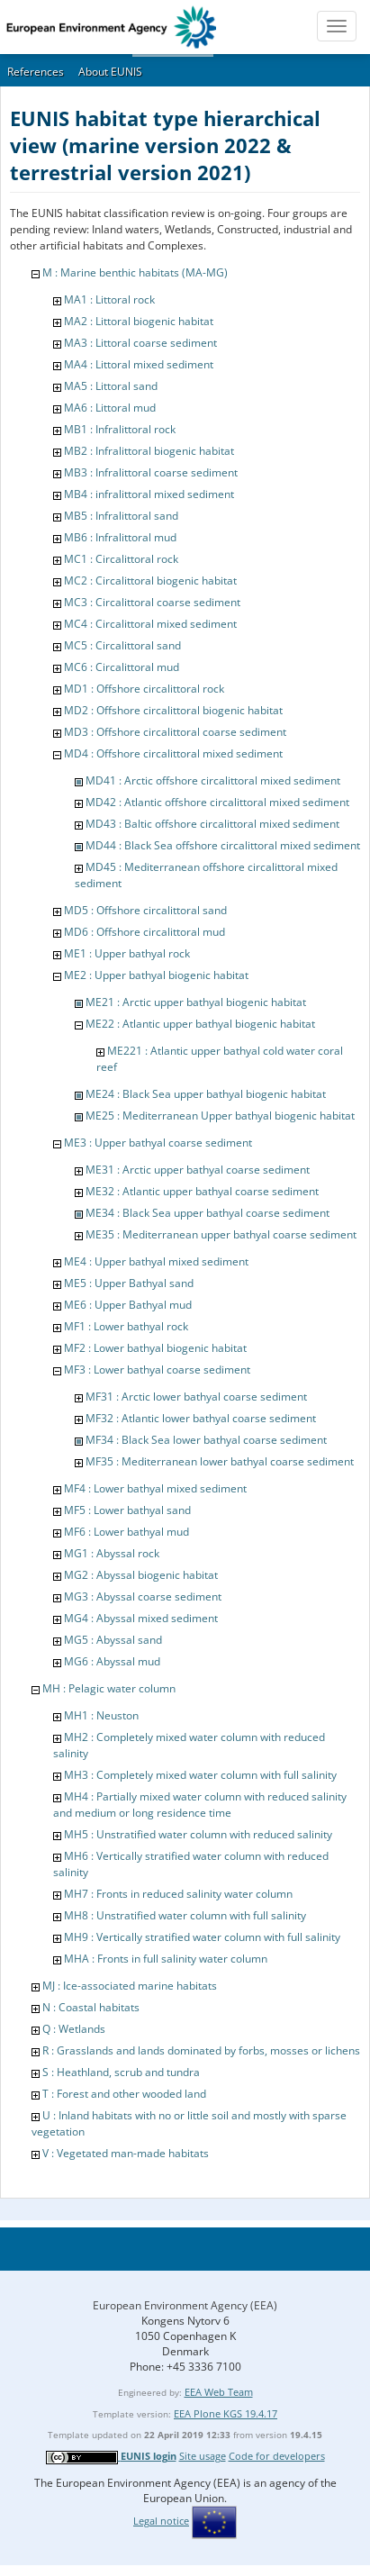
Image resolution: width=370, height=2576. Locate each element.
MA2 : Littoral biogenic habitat (138, 321)
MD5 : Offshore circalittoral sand (145, 910)
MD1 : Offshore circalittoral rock (144, 688)
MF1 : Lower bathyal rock (126, 1326)
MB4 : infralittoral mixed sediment (149, 494)
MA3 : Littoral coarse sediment (140, 342)
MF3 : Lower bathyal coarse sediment (157, 1369)
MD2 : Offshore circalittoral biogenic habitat (173, 710)
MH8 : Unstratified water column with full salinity (185, 1915)
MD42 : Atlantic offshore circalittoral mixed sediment (217, 802)
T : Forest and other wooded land (124, 2093)
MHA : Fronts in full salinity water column (165, 1958)
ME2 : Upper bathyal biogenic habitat (156, 975)
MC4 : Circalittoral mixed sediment (150, 623)
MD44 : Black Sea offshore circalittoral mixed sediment (223, 845)
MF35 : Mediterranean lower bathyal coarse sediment (220, 1461)
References (35, 71)
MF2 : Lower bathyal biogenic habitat (155, 1348)
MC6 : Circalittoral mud (121, 667)
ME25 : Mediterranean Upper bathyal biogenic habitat (220, 1115)
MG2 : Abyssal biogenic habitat (141, 1575)
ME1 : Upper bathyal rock (127, 953)
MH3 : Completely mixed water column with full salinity (200, 1774)
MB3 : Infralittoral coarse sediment (151, 472)
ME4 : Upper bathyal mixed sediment (156, 1261)
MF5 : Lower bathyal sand (127, 1510)
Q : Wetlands (73, 2028)
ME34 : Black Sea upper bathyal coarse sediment (207, 1212)
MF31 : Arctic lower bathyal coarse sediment (196, 1396)
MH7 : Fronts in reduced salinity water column (178, 1893)
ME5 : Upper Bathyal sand (129, 1283)
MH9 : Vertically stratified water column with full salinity (202, 1937)
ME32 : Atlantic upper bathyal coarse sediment (202, 1191)
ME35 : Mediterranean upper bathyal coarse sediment (221, 1234)
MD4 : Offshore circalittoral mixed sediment (173, 753)
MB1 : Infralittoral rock (120, 429)
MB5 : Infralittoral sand (121, 515)
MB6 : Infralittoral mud (120, 537)
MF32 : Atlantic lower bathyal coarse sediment (201, 1418)
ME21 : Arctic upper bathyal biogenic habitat (196, 1002)
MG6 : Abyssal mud (112, 1661)
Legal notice (161, 2520)
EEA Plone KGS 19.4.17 (225, 2413)
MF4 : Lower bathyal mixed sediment (155, 1488)
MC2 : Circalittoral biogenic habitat (150, 580)
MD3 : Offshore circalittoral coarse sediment (175, 731)
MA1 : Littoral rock (109, 299)
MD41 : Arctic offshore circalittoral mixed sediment (213, 780)
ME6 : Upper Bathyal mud (128, 1304)
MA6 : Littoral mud (110, 407)
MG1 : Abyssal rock (111, 1553)
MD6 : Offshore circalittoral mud (144, 931)
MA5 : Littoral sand (111, 386)
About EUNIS (110, 71)
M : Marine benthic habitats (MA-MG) (135, 272)
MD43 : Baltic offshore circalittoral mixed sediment (212, 823)
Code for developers (277, 2456)
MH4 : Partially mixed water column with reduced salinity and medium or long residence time (200, 1804)
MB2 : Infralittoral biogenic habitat (149, 450)
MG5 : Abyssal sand (113, 1639)
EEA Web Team (219, 2392)
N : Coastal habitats (91, 2007)
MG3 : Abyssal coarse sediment (142, 1596)
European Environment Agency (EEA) (185, 2305)
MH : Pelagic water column (109, 1688)
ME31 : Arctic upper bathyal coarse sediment (198, 1169)
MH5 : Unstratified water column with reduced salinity (198, 1834)
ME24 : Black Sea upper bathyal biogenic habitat (206, 1094)
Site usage (202, 2456)
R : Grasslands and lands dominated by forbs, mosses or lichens (201, 2050)
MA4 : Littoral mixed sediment (138, 364)
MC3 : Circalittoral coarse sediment (152, 602)
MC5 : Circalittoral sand (122, 645)
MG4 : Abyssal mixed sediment (141, 1618)
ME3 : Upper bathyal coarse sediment (158, 1142)
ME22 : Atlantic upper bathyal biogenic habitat (200, 1023)
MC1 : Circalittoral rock (121, 559)
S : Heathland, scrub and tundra (121, 2072)
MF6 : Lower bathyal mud (126, 1531)
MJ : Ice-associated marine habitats (129, 1985)
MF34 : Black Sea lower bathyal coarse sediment (206, 1439)
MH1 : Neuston (101, 1715)
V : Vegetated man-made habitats (125, 2153)
